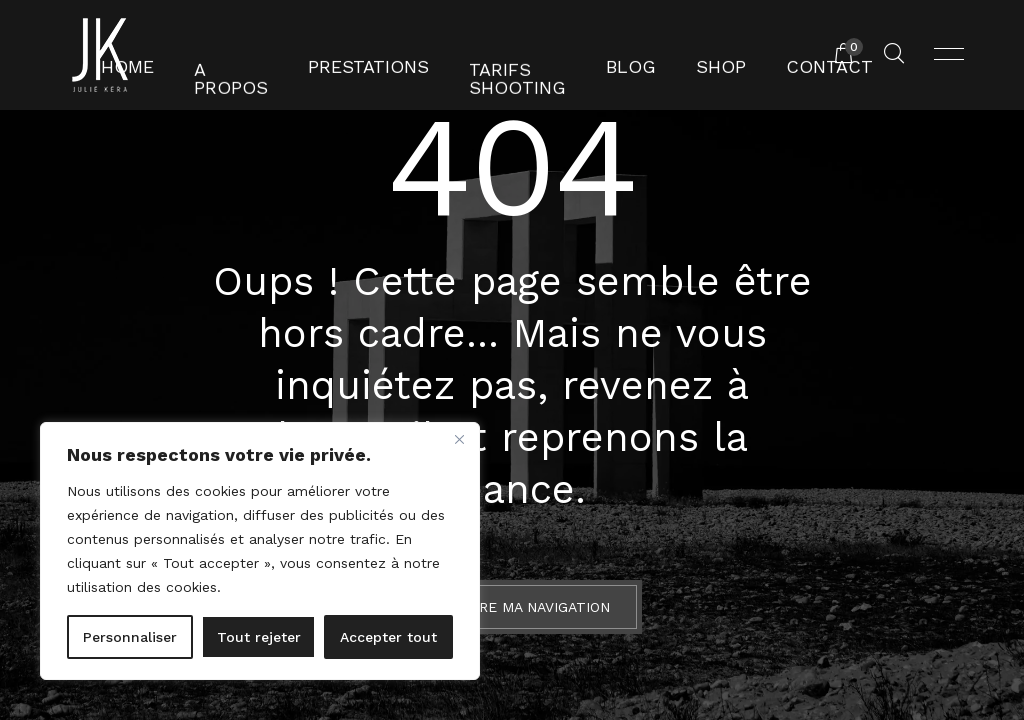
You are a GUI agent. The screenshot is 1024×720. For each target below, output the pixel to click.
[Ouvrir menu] (949, 55)
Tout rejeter (259, 637)
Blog (615, 55)
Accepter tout (388, 637)
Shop (694, 55)
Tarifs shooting (504, 55)
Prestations (380, 55)
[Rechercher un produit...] (894, 55)
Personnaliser (130, 637)
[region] (260, 551)
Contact (786, 55)
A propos (264, 55)
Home (175, 55)
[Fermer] (459, 439)
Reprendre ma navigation (512, 607)
